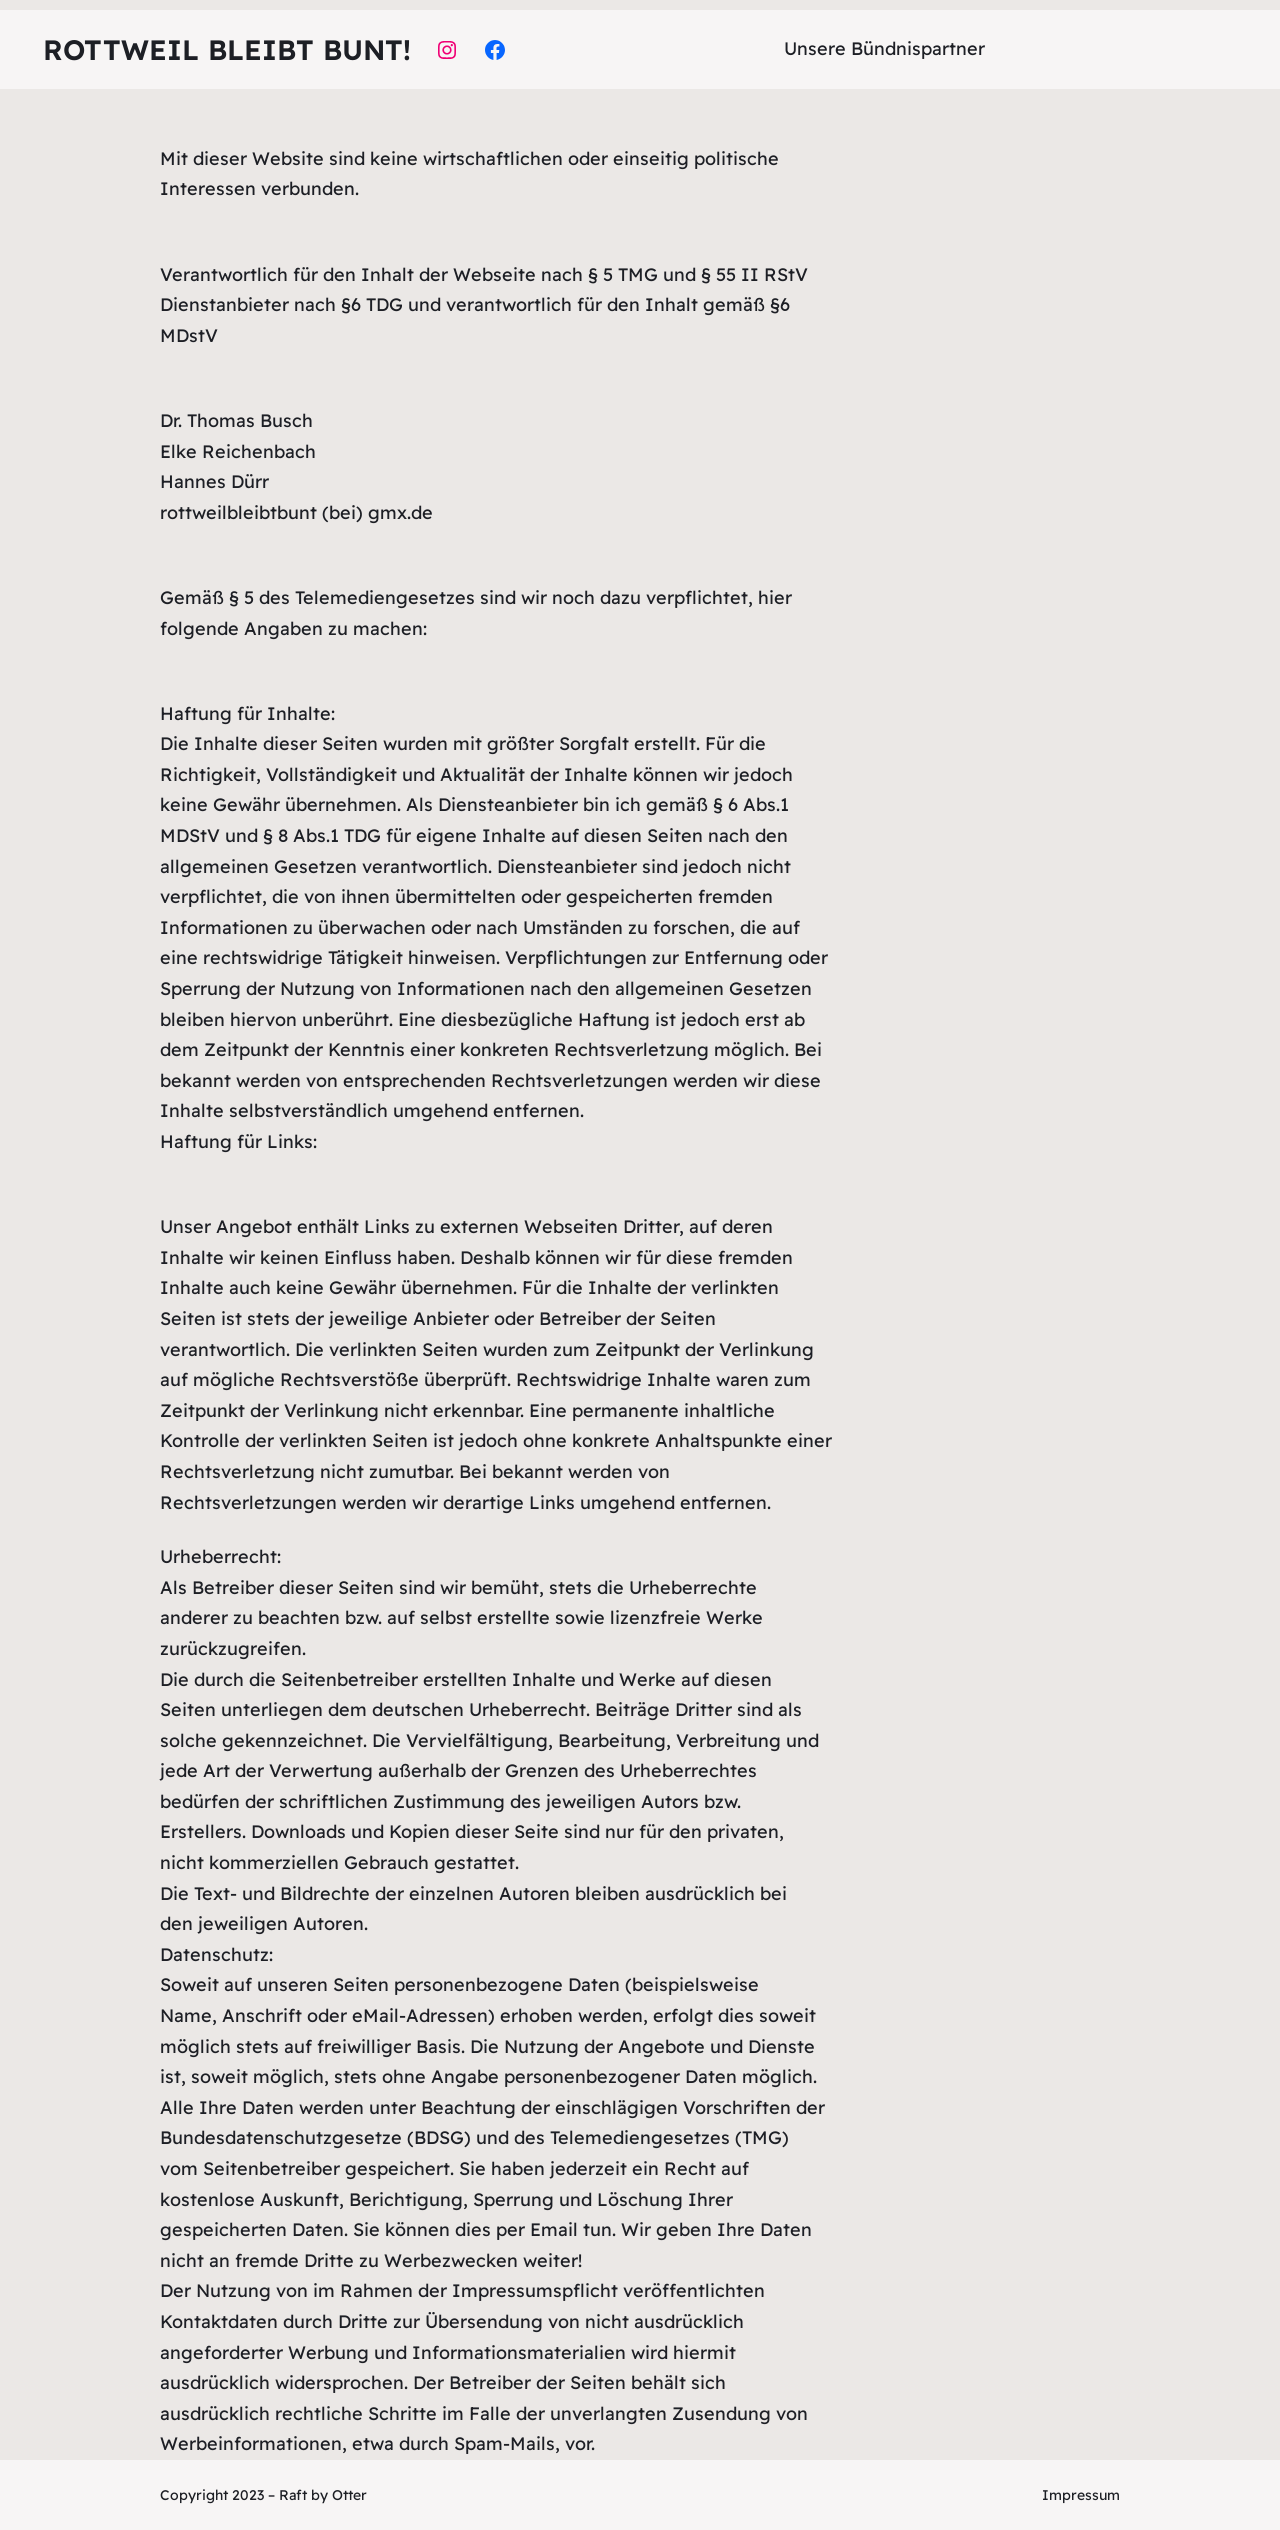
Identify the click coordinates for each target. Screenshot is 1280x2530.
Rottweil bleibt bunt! (227, 49)
